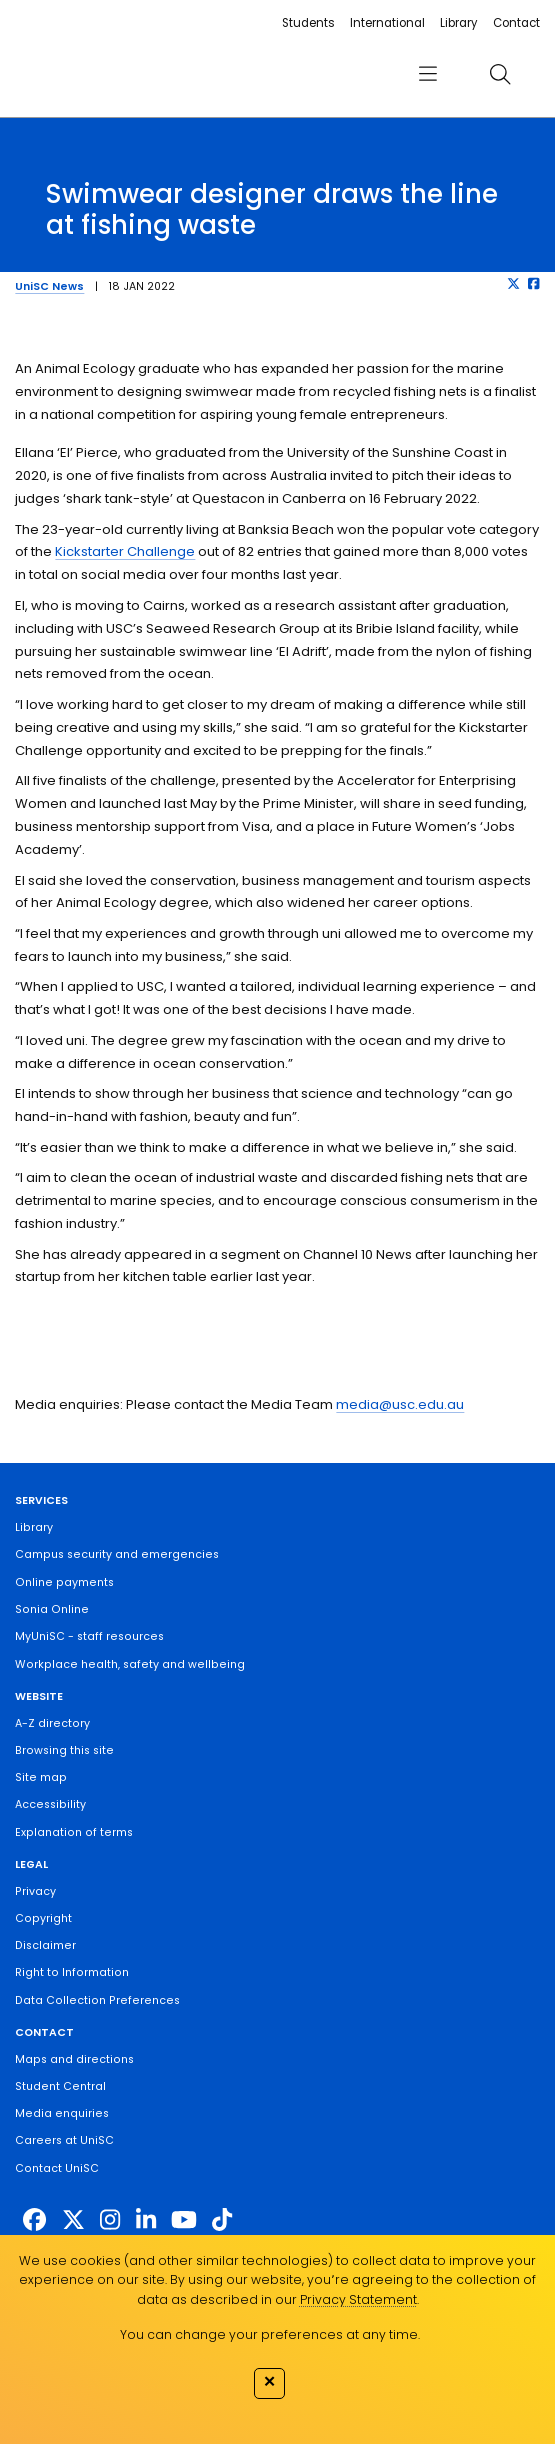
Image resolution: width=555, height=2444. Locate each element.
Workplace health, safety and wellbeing (130, 1664)
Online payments (64, 1582)
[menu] (428, 75)
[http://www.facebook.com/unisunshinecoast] (34, 2220)
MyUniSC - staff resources (89, 1636)
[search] (500, 74)
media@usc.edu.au (400, 1404)
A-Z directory (52, 1723)
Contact (516, 23)
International (387, 23)
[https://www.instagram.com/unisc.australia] (110, 2220)
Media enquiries (62, 2113)
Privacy (35, 1891)
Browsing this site (64, 1750)
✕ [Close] (269, 2381)
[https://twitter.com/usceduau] (73, 2220)
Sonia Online (52, 1609)
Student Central (60, 2086)
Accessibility (50, 1804)
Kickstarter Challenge (125, 551)
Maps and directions (74, 2059)
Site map (41, 1777)
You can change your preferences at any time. (270, 2334)
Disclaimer (45, 1945)
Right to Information (72, 1972)
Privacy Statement (358, 2299)
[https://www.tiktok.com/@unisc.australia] (222, 2220)
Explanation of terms (74, 1832)
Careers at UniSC (64, 2140)
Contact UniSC (57, 2168)
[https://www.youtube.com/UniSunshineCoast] (184, 2220)
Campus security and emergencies (117, 1554)
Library (458, 23)
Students (308, 23)
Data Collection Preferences (97, 2000)
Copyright (43, 1918)
